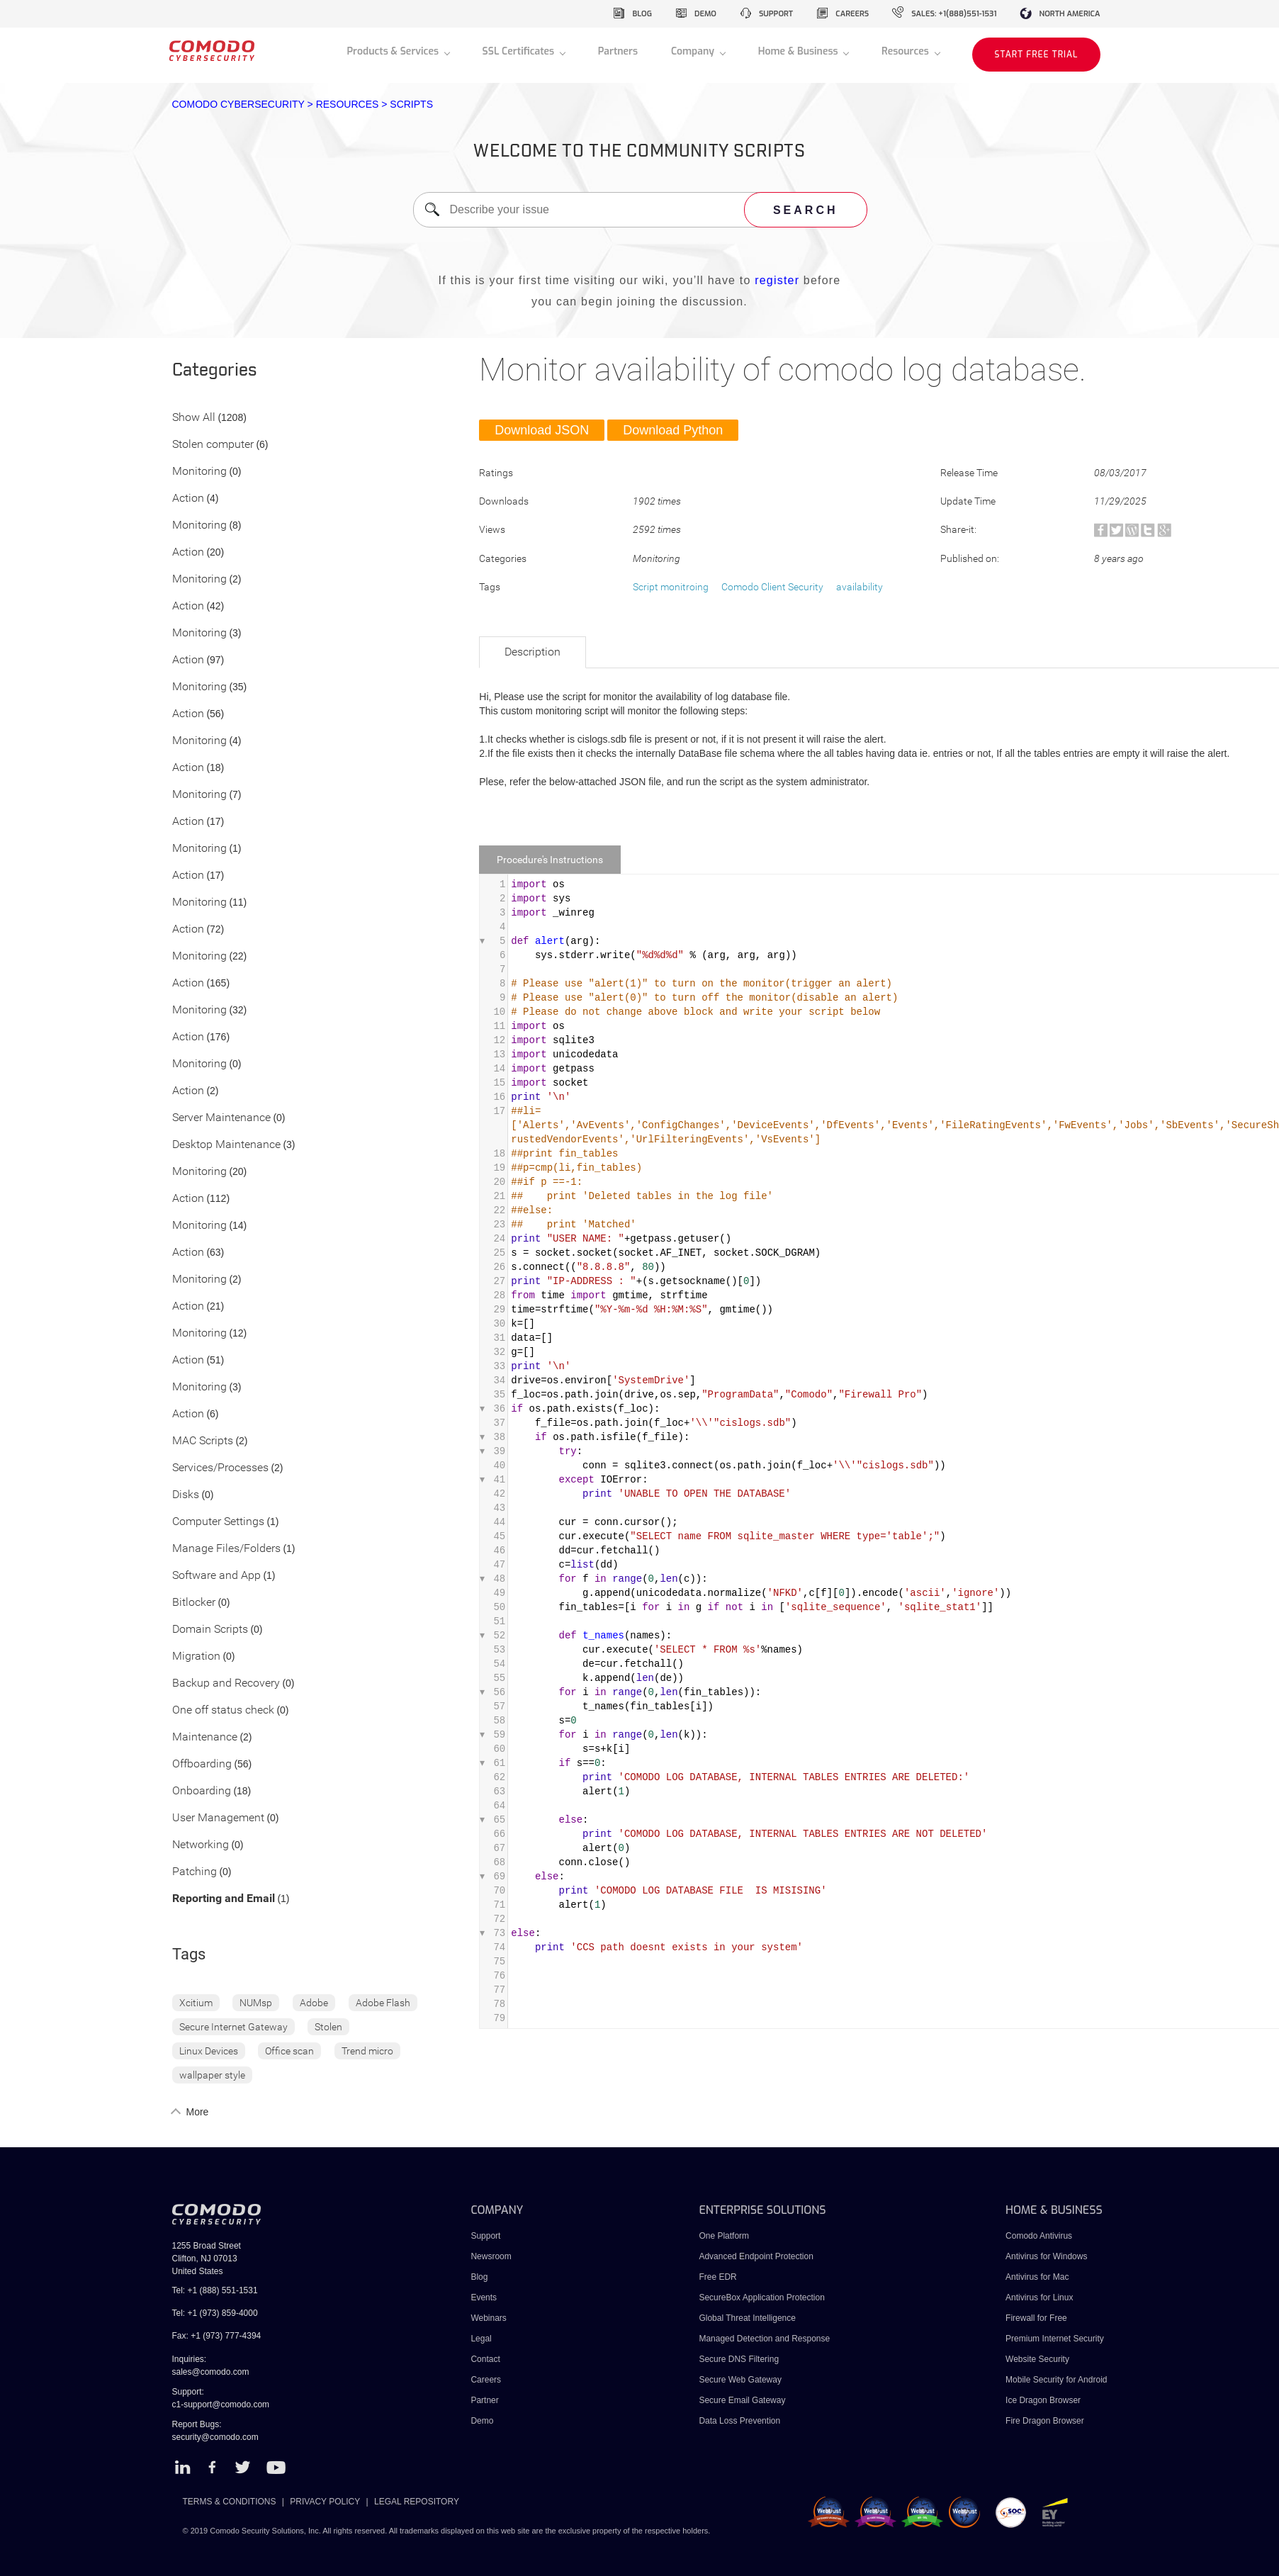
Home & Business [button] (799, 51)
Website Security (1037, 2359)
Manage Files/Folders (226, 1549)
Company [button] (694, 51)
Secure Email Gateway (743, 2400)
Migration (196, 1656)
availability (859, 586)
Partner (484, 2400)
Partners (618, 51)
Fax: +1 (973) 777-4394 (216, 2336)
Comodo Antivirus (1038, 2236)
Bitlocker (193, 1603)
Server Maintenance (221, 1118)
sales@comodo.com (210, 2372)
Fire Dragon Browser (1044, 2421)
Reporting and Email (223, 1899)
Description (532, 651)
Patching (194, 1872)
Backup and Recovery (226, 1683)
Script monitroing (671, 586)
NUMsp (256, 2002)
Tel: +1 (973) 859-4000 (215, 2313)
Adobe (314, 2002)
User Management (218, 1818)
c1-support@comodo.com (221, 2404)
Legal (481, 2339)
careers (852, 14)
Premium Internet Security (1054, 2339)
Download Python (673, 430)
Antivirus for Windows (1046, 2256)
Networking (200, 1845)
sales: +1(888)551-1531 (953, 14)
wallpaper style (212, 2075)
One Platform (724, 2236)
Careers (486, 2380)
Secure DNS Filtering (739, 2359)
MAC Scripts (202, 1441)
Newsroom (491, 2256)
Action (188, 499)
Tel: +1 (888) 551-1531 (215, 2290)
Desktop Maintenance (226, 1145)
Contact (485, 2359)
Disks (185, 1495)
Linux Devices (208, 2051)
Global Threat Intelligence (747, 2318)
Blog (479, 2277)
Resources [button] (906, 51)
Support (485, 2236)
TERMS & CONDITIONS (229, 2502)
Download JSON (542, 430)
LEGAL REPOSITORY (416, 2502)
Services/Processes (220, 1468)
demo (705, 14)
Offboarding (202, 1764)
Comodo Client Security (772, 586)
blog (642, 14)
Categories (214, 370)
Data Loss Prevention (739, 2421)
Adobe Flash (383, 2002)
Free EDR (717, 2277)
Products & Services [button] (394, 51)
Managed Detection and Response (764, 2339)
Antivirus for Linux (1039, 2297)
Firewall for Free (1036, 2318)
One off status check (223, 1710)
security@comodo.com (215, 2437)
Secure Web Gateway (740, 2380)
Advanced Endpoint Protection (756, 2256)
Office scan (289, 2051)
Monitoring (199, 472)
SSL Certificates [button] (520, 51)
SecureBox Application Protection (761, 2297)
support (776, 14)
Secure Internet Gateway (233, 2026)
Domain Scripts (210, 1630)
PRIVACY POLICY (325, 2502)
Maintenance (204, 1737)
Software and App (216, 1576)
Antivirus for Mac (1037, 2277)
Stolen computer (213, 445)
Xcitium (196, 2002)
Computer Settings (218, 1522)
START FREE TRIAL (1036, 54)
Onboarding (201, 1791)
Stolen (328, 2026)
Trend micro (367, 2051)
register (777, 280)
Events (484, 2297)
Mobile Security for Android (1056, 2380)
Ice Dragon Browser (1043, 2400)
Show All (193, 418)
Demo (482, 2421)
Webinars (488, 2318)
